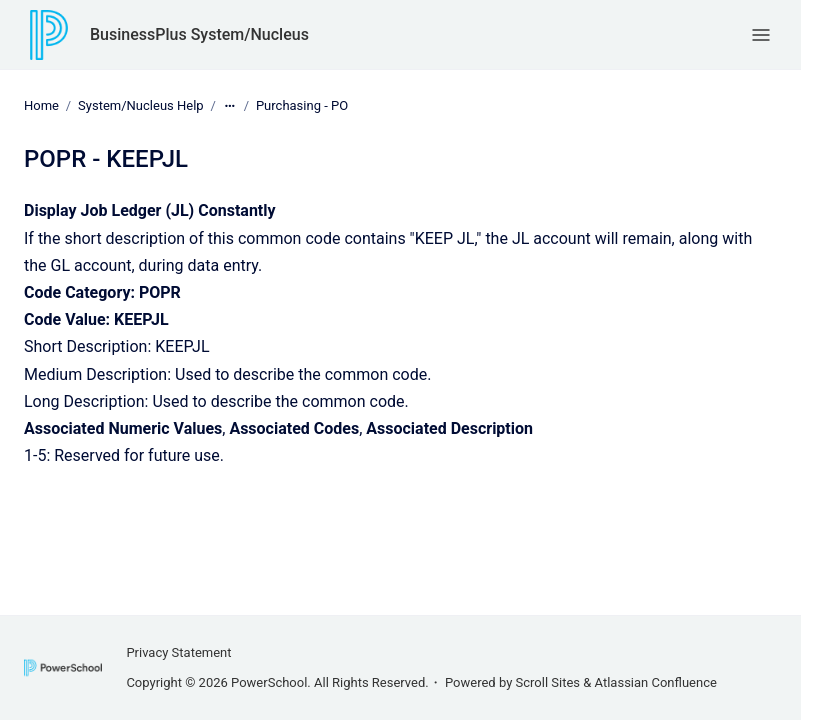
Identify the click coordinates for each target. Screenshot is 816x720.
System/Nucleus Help (141, 105)
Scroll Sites (548, 682)
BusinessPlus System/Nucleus (199, 34)
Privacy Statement (178, 652)
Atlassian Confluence (656, 682)
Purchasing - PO (302, 105)
